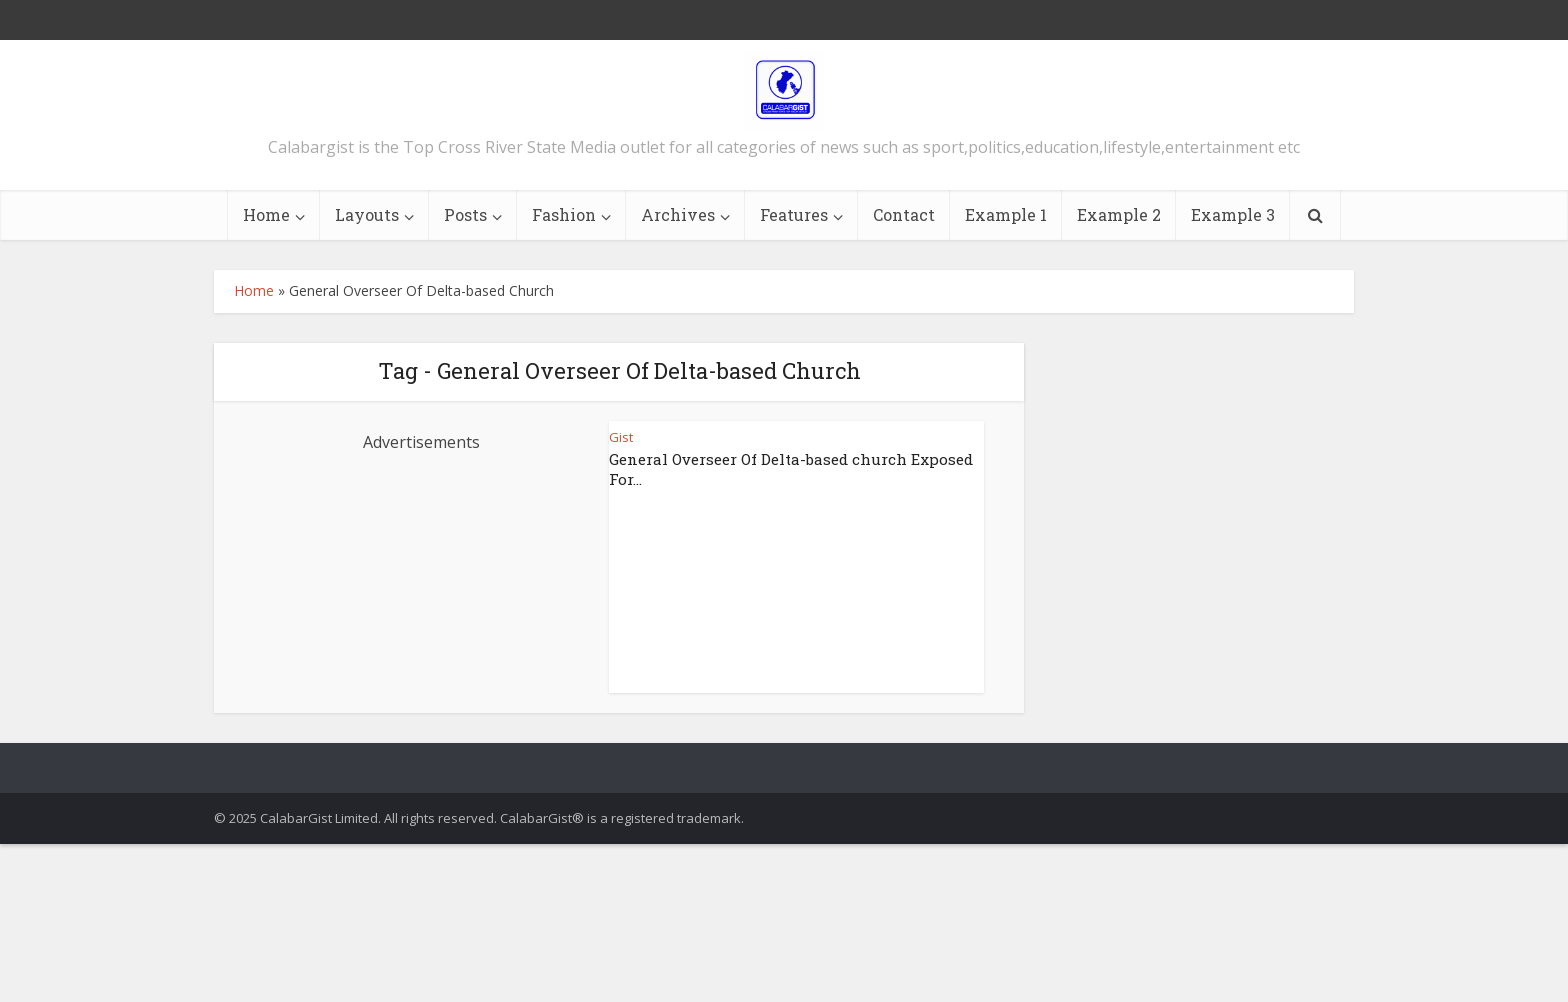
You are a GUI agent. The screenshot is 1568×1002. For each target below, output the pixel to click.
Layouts (367, 214)
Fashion (564, 214)
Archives (678, 214)
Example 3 (1233, 214)
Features (794, 214)
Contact (904, 214)
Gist (621, 437)
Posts (465, 214)
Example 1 (1006, 214)
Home (266, 214)
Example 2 (1119, 214)
